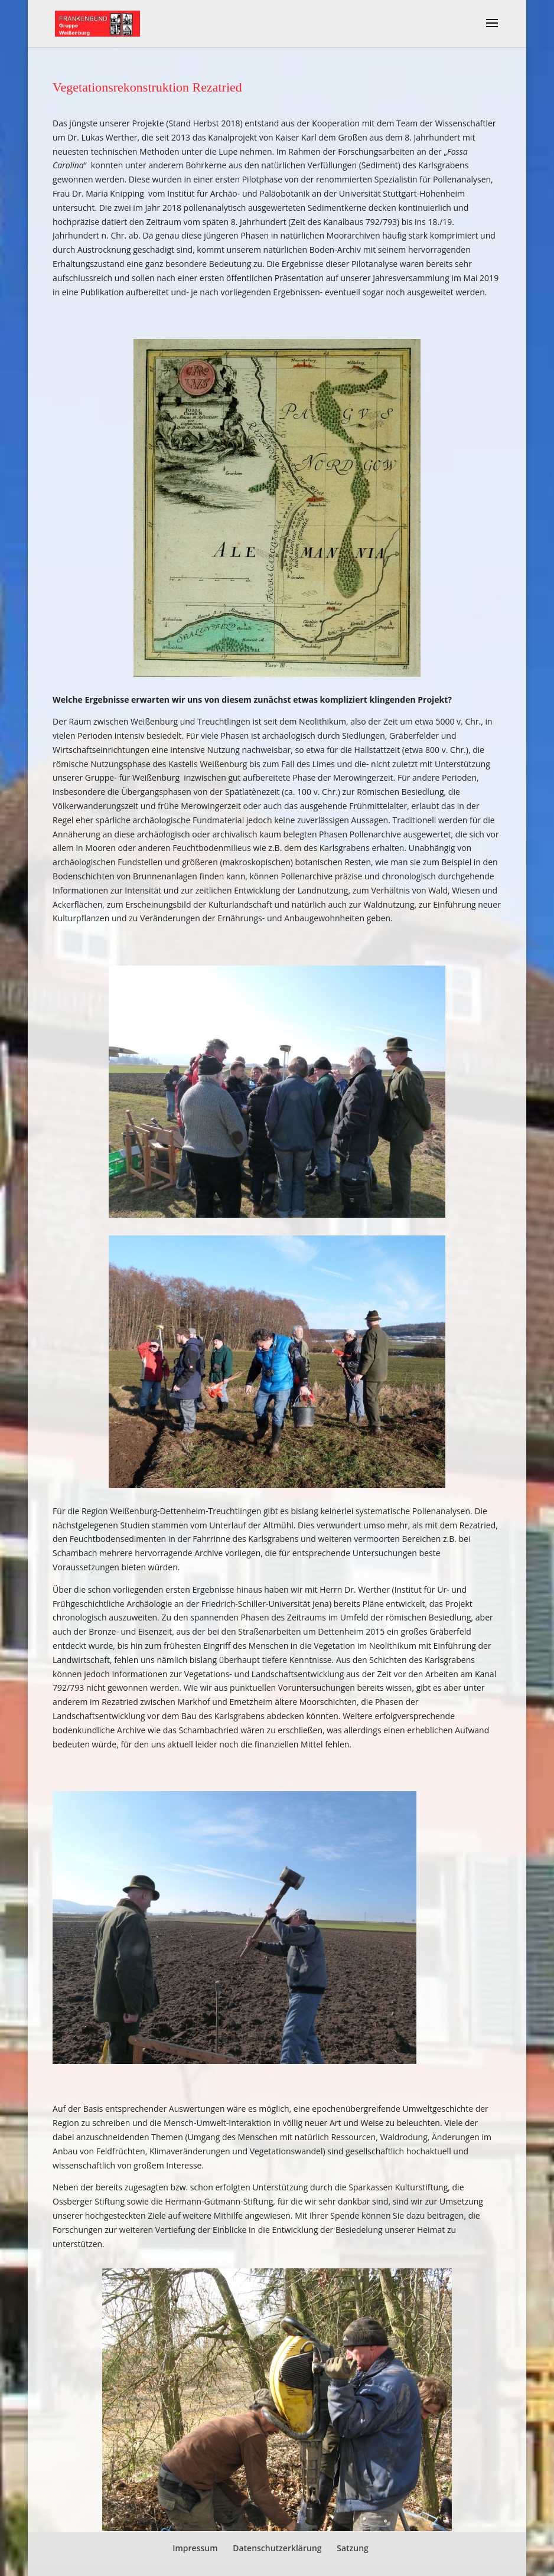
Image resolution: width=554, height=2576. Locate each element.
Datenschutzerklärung (277, 2548)
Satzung (353, 2548)
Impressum (194, 2548)
